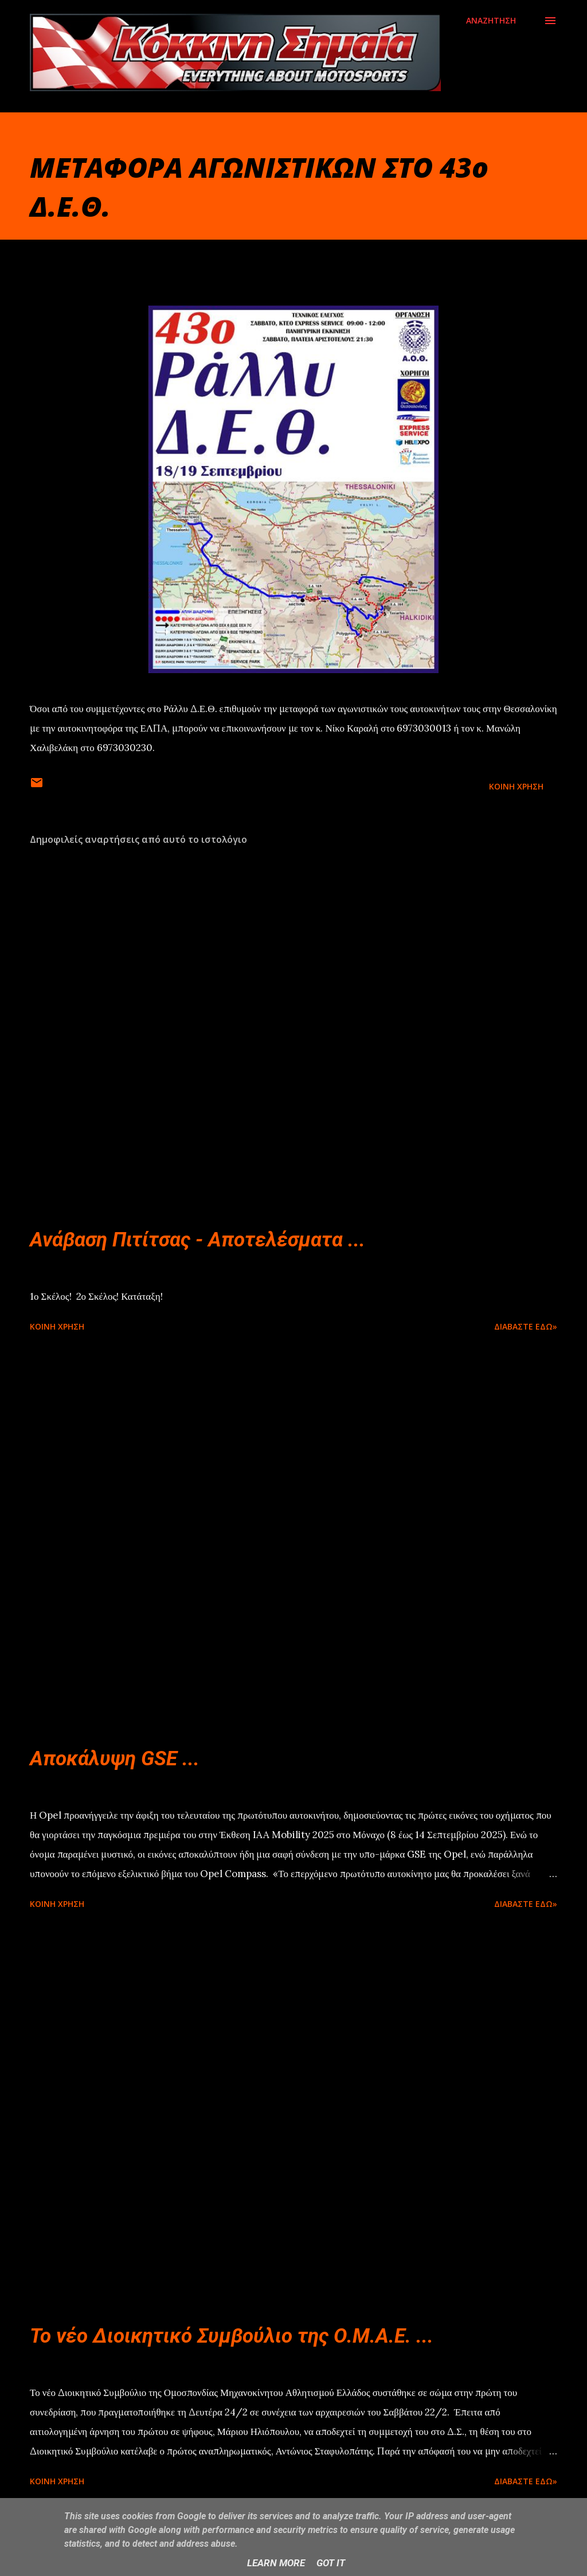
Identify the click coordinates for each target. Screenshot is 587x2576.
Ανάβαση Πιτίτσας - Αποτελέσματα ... (197, 1240)
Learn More (276, 2563)
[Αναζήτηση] (491, 21)
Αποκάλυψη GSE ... (114, 1758)
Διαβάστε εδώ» (525, 1326)
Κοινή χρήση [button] (516, 786)
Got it (330, 2563)
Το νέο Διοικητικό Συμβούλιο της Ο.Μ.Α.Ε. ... (231, 2336)
